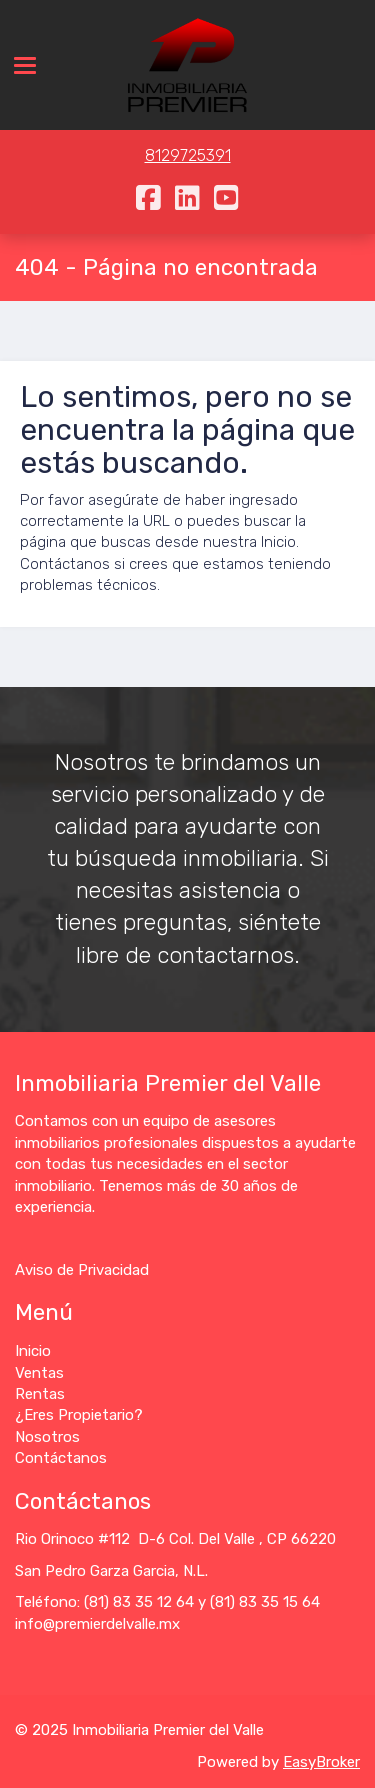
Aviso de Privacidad (82, 1270)
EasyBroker (321, 1762)
